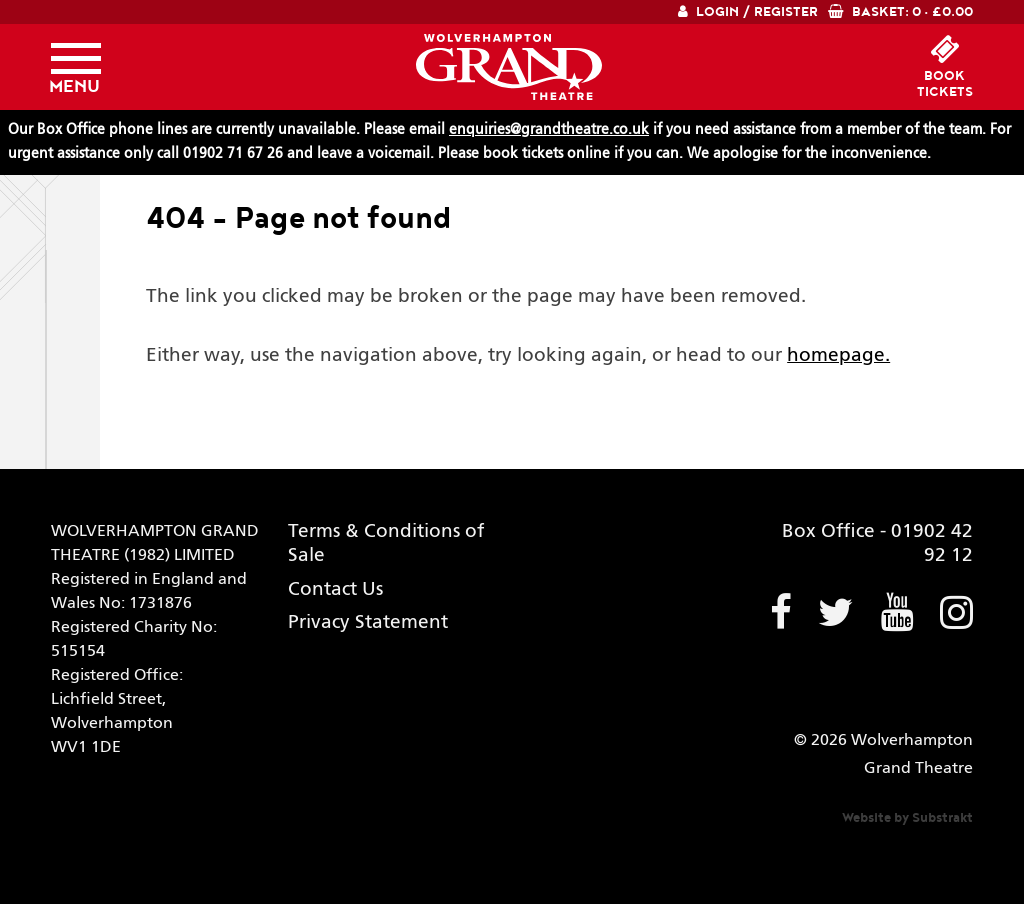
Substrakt (942, 818)
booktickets (945, 84)
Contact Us (335, 589)
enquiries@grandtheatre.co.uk (549, 130)
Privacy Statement (368, 622)
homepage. (838, 355)
